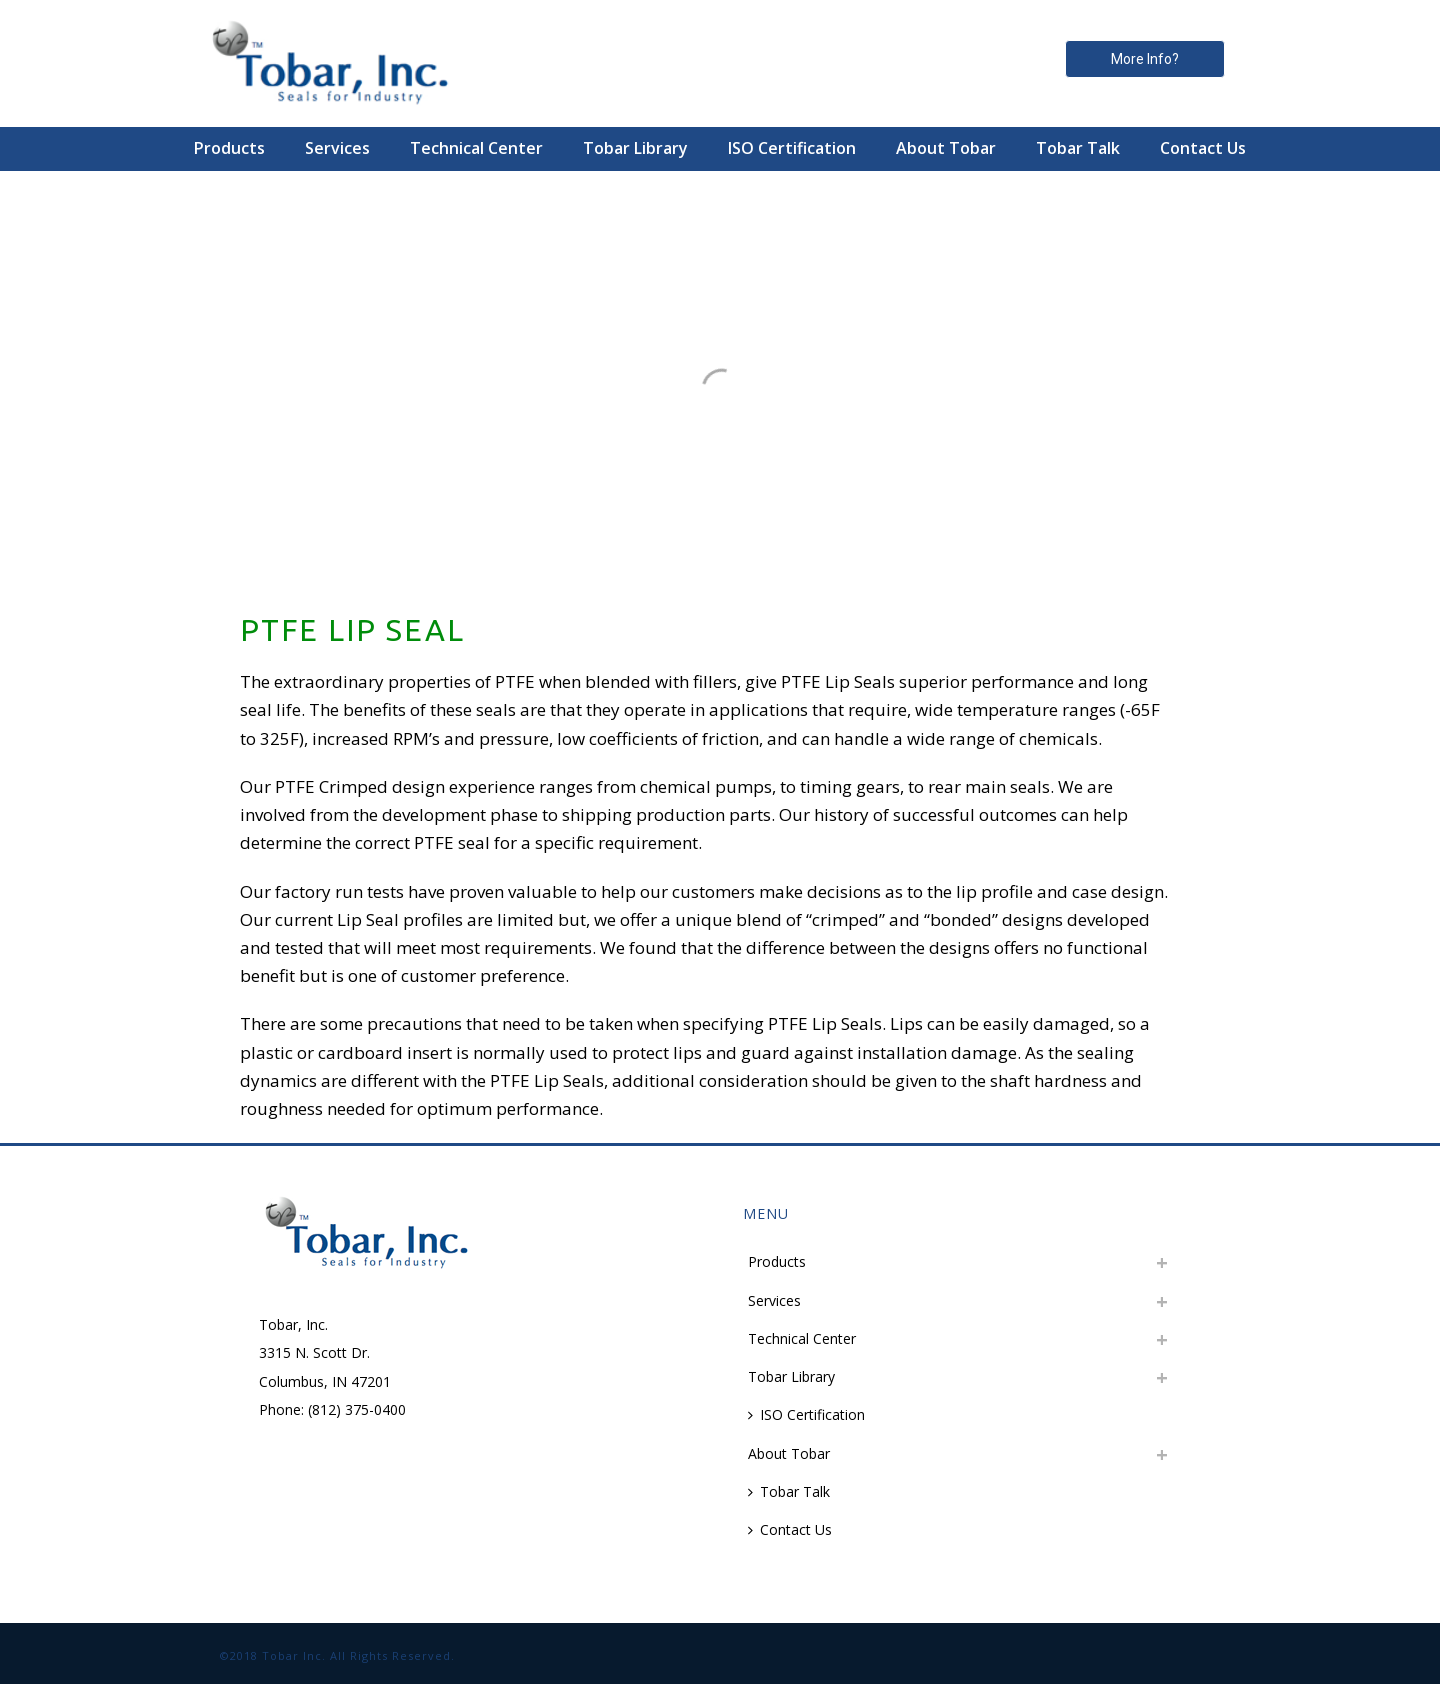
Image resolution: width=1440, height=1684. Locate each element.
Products (229, 148)
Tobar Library (635, 148)
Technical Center (476, 148)
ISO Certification (792, 148)
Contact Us (1203, 148)
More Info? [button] (1145, 59)
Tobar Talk (1078, 148)
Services (337, 148)
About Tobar (946, 148)
